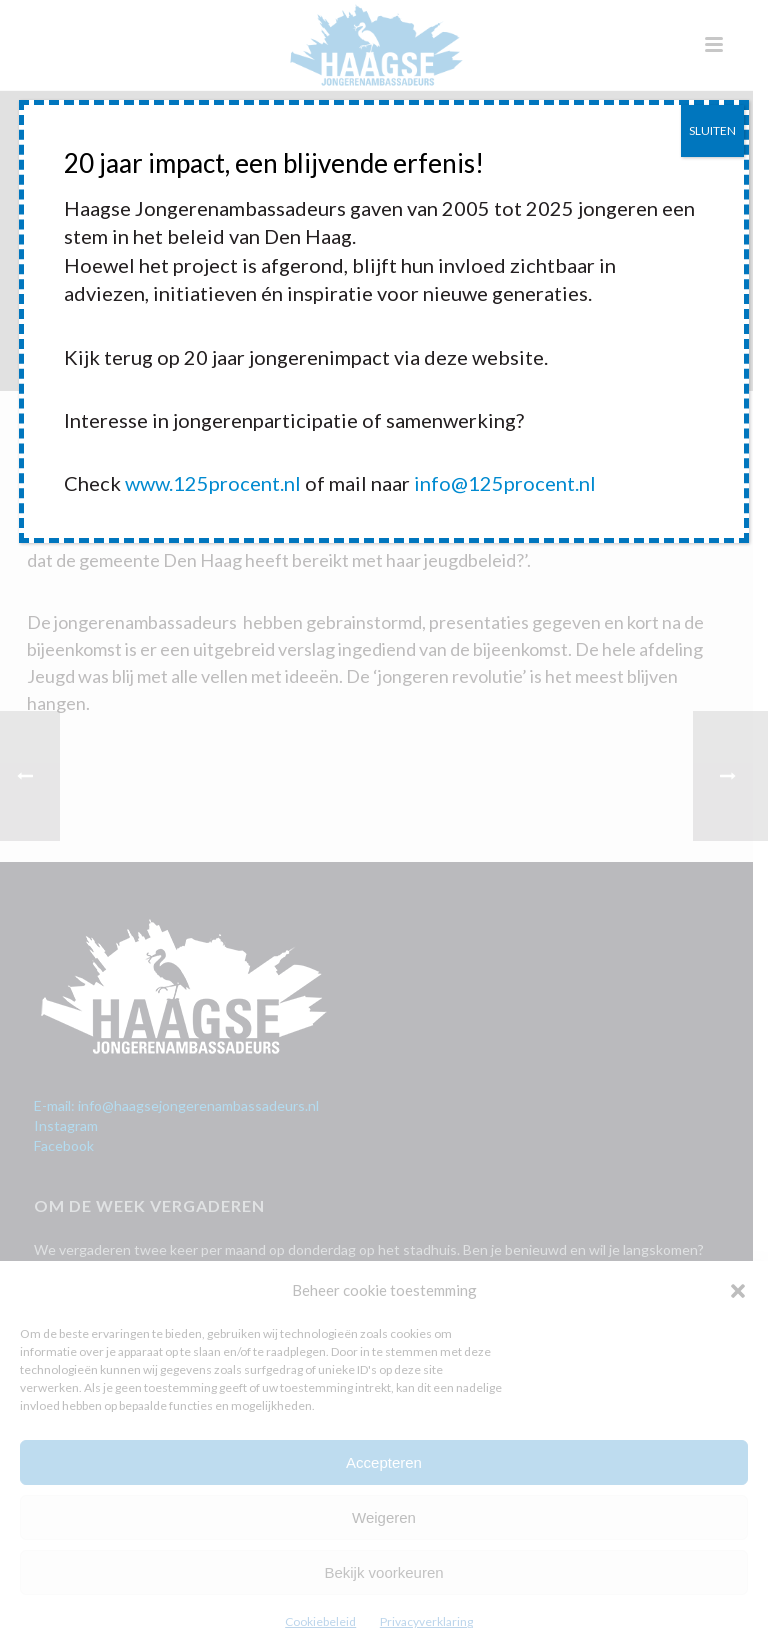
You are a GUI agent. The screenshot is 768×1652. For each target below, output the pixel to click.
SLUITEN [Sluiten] (712, 130)
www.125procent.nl (213, 483)
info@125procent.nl (505, 483)
